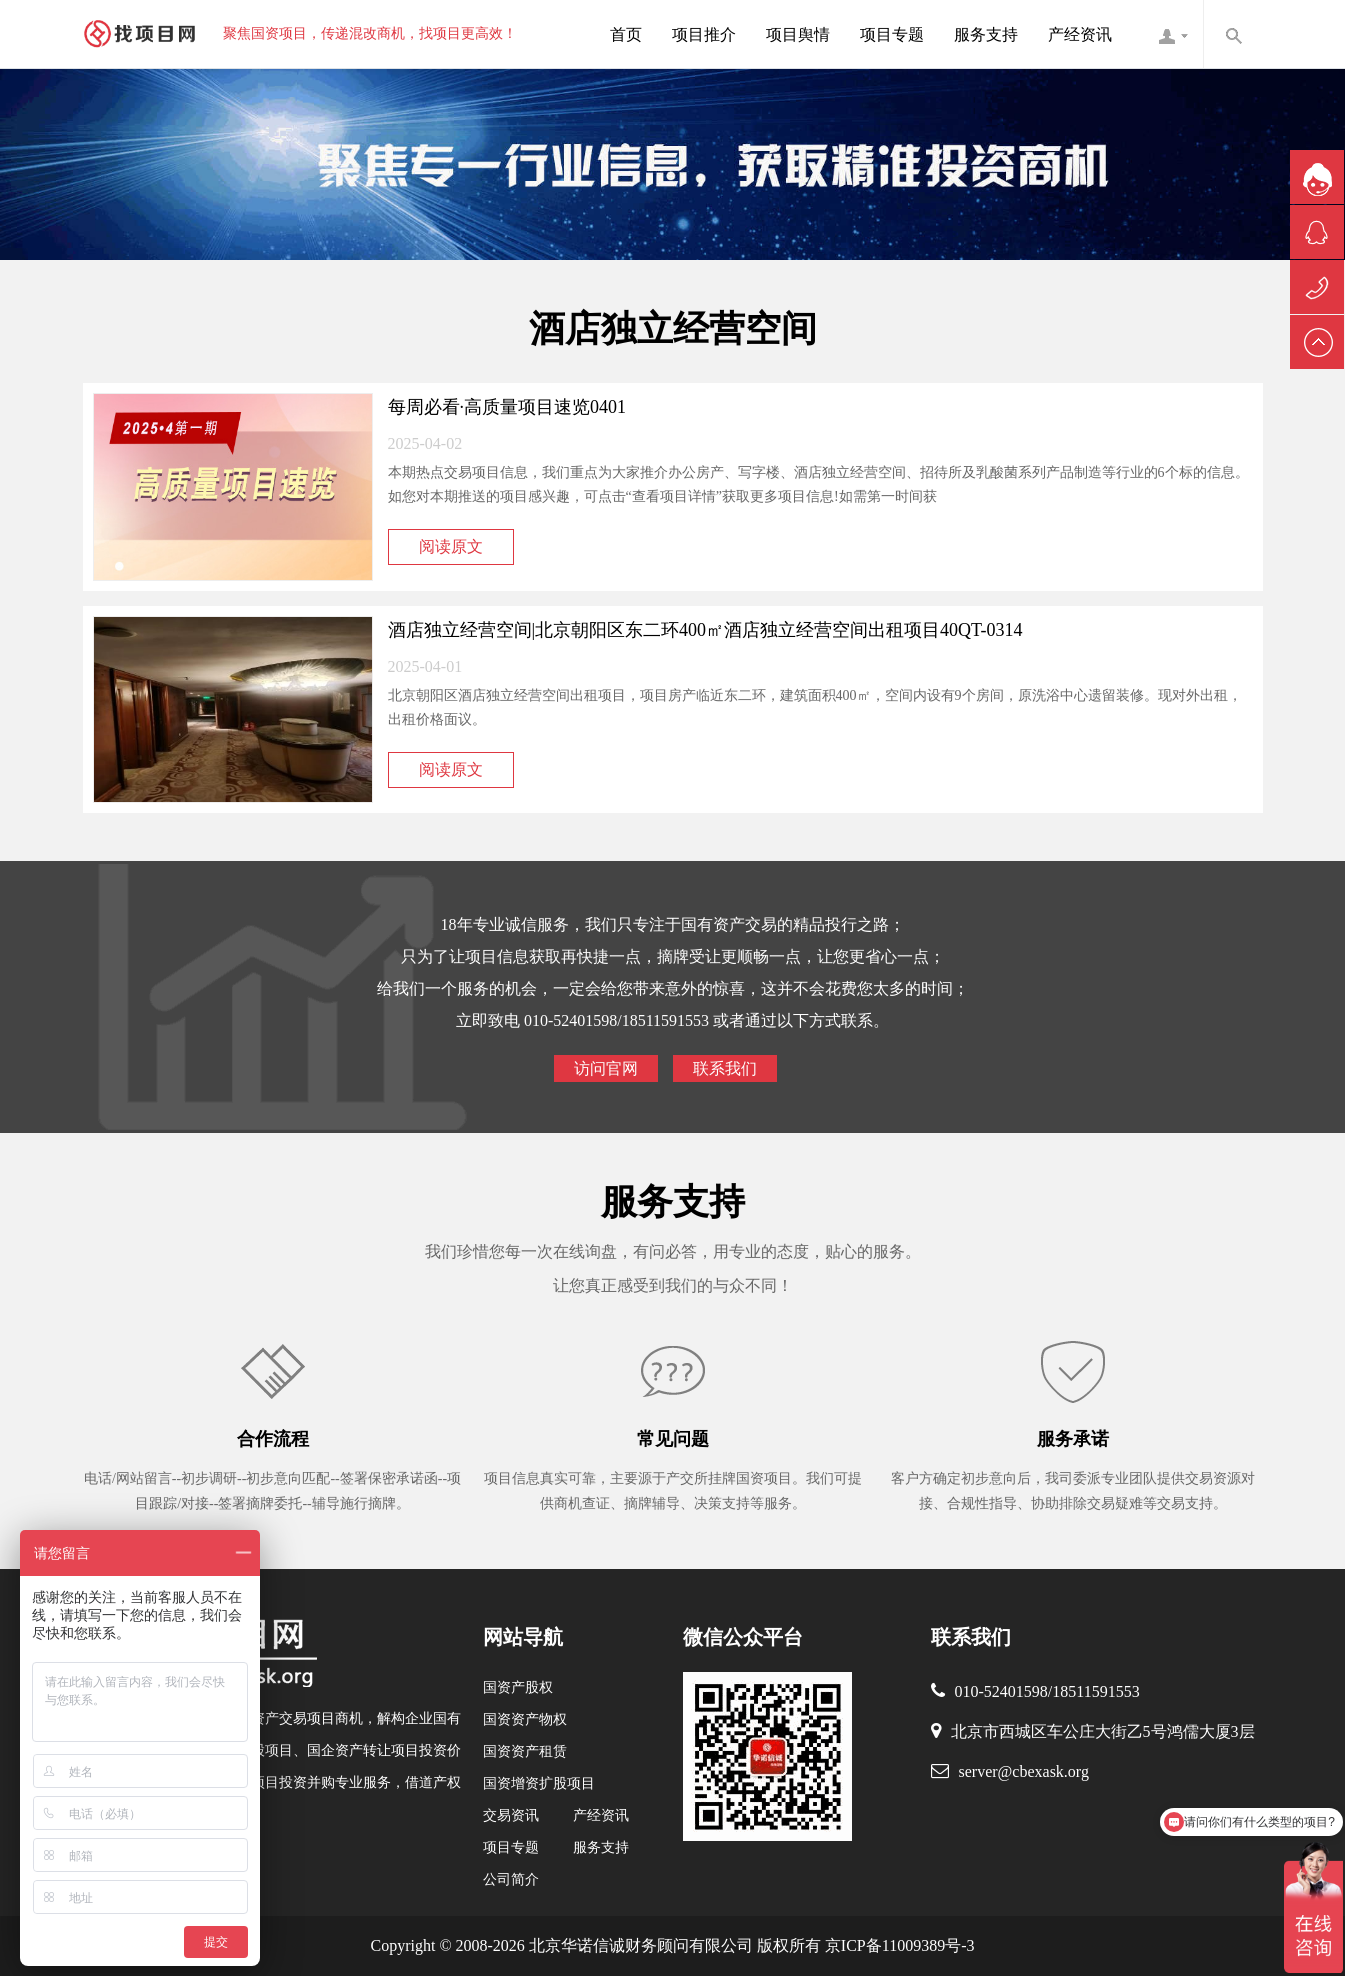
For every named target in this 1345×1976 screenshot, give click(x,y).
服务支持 (986, 34)
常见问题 (673, 1439)
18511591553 (1095, 1691)
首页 (626, 34)
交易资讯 (511, 1815)
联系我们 (725, 1068)
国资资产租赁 (525, 1751)
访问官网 (606, 1068)
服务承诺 (1073, 1439)
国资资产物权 (525, 1719)
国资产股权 (518, 1687)
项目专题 (892, 34)
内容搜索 (1233, 34)
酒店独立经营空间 (673, 329)
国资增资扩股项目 (539, 1783)
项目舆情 (798, 34)
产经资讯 (1080, 34)
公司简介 (511, 1879)
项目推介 (704, 34)
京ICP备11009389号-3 (898, 1945)
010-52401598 (1001, 1691)
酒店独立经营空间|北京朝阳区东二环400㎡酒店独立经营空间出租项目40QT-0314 (705, 630)
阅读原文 (451, 546)
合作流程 (273, 1439)
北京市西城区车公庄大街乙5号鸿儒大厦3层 (1103, 1731)
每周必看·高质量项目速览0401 (507, 407)
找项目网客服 (1173, 34)
